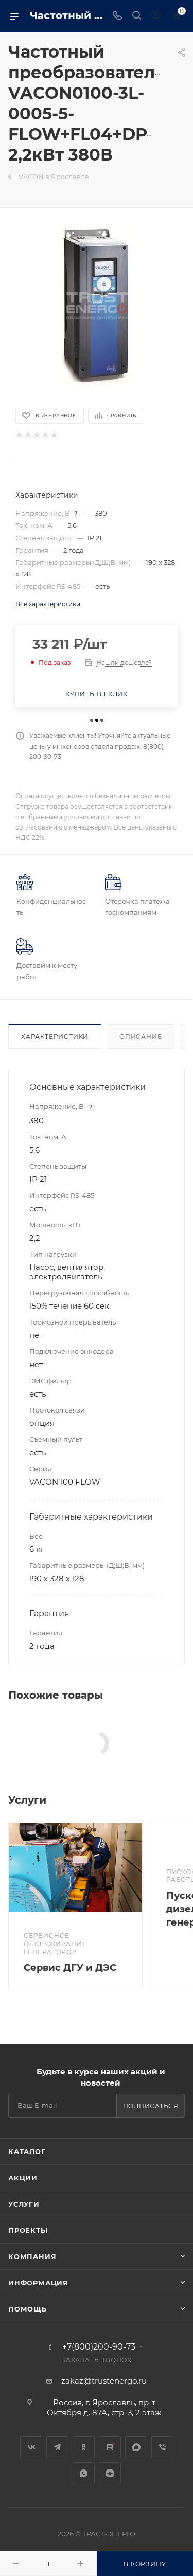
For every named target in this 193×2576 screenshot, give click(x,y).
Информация (38, 2283)
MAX (136, 2447)
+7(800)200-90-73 (98, 2347)
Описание (140, 1036)
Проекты (28, 2230)
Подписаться (151, 2106)
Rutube (110, 2447)
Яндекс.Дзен (110, 2473)
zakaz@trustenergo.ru (104, 2381)
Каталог (27, 2151)
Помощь (27, 2309)
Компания (32, 2256)
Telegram (57, 2447)
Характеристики (55, 1036)
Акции (23, 2178)
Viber (162, 2447)
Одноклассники (84, 2447)
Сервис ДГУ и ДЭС (70, 1967)
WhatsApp (84, 2473)
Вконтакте (31, 2447)
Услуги (24, 2204)
